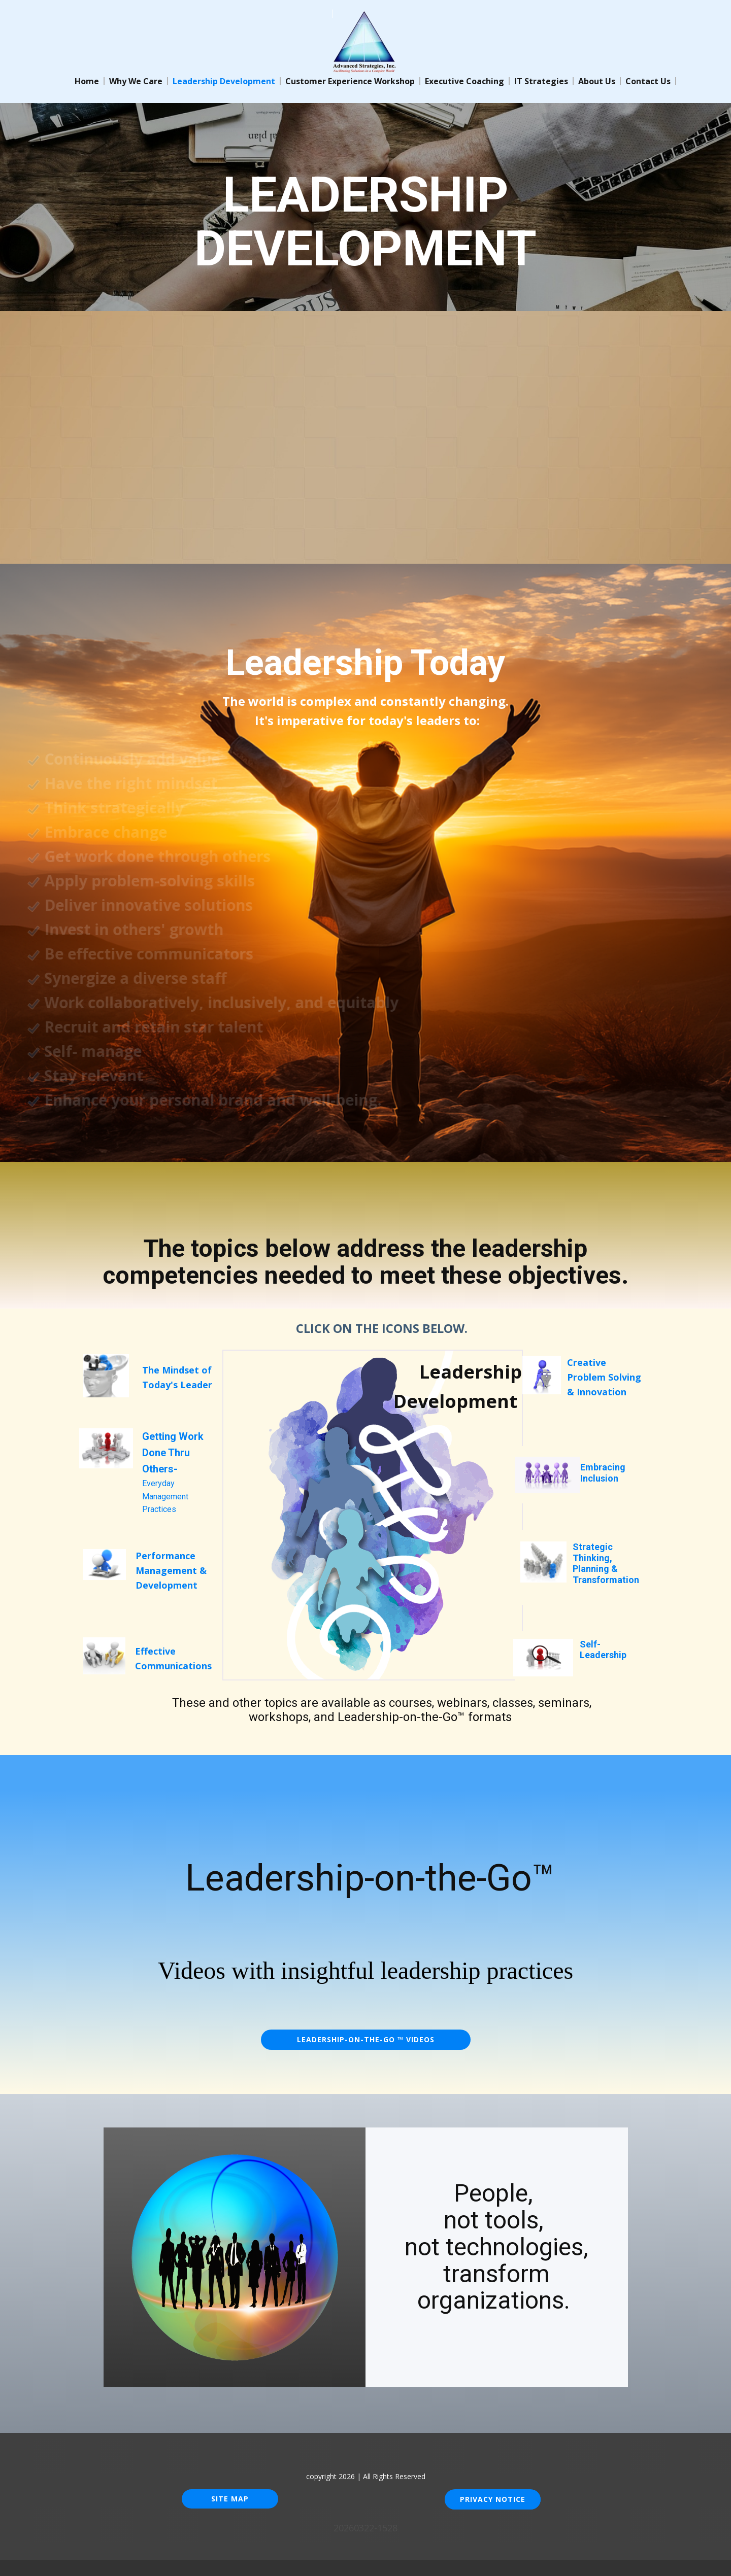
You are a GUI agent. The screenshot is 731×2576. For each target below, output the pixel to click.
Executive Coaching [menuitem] (464, 81)
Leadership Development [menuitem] (224, 81)
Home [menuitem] (87, 81)
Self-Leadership (603, 1650)
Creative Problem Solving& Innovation (604, 1377)
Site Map (230, 2498)
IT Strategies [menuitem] (541, 81)
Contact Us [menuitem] (648, 81)
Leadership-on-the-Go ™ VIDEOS (366, 2039)
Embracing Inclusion (602, 1473)
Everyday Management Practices (173, 1473)
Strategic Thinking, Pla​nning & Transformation (606, 1563)
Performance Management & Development (171, 1570)
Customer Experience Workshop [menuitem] (350, 81)
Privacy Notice (492, 2499)
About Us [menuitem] (596, 81)
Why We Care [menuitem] (135, 81)
